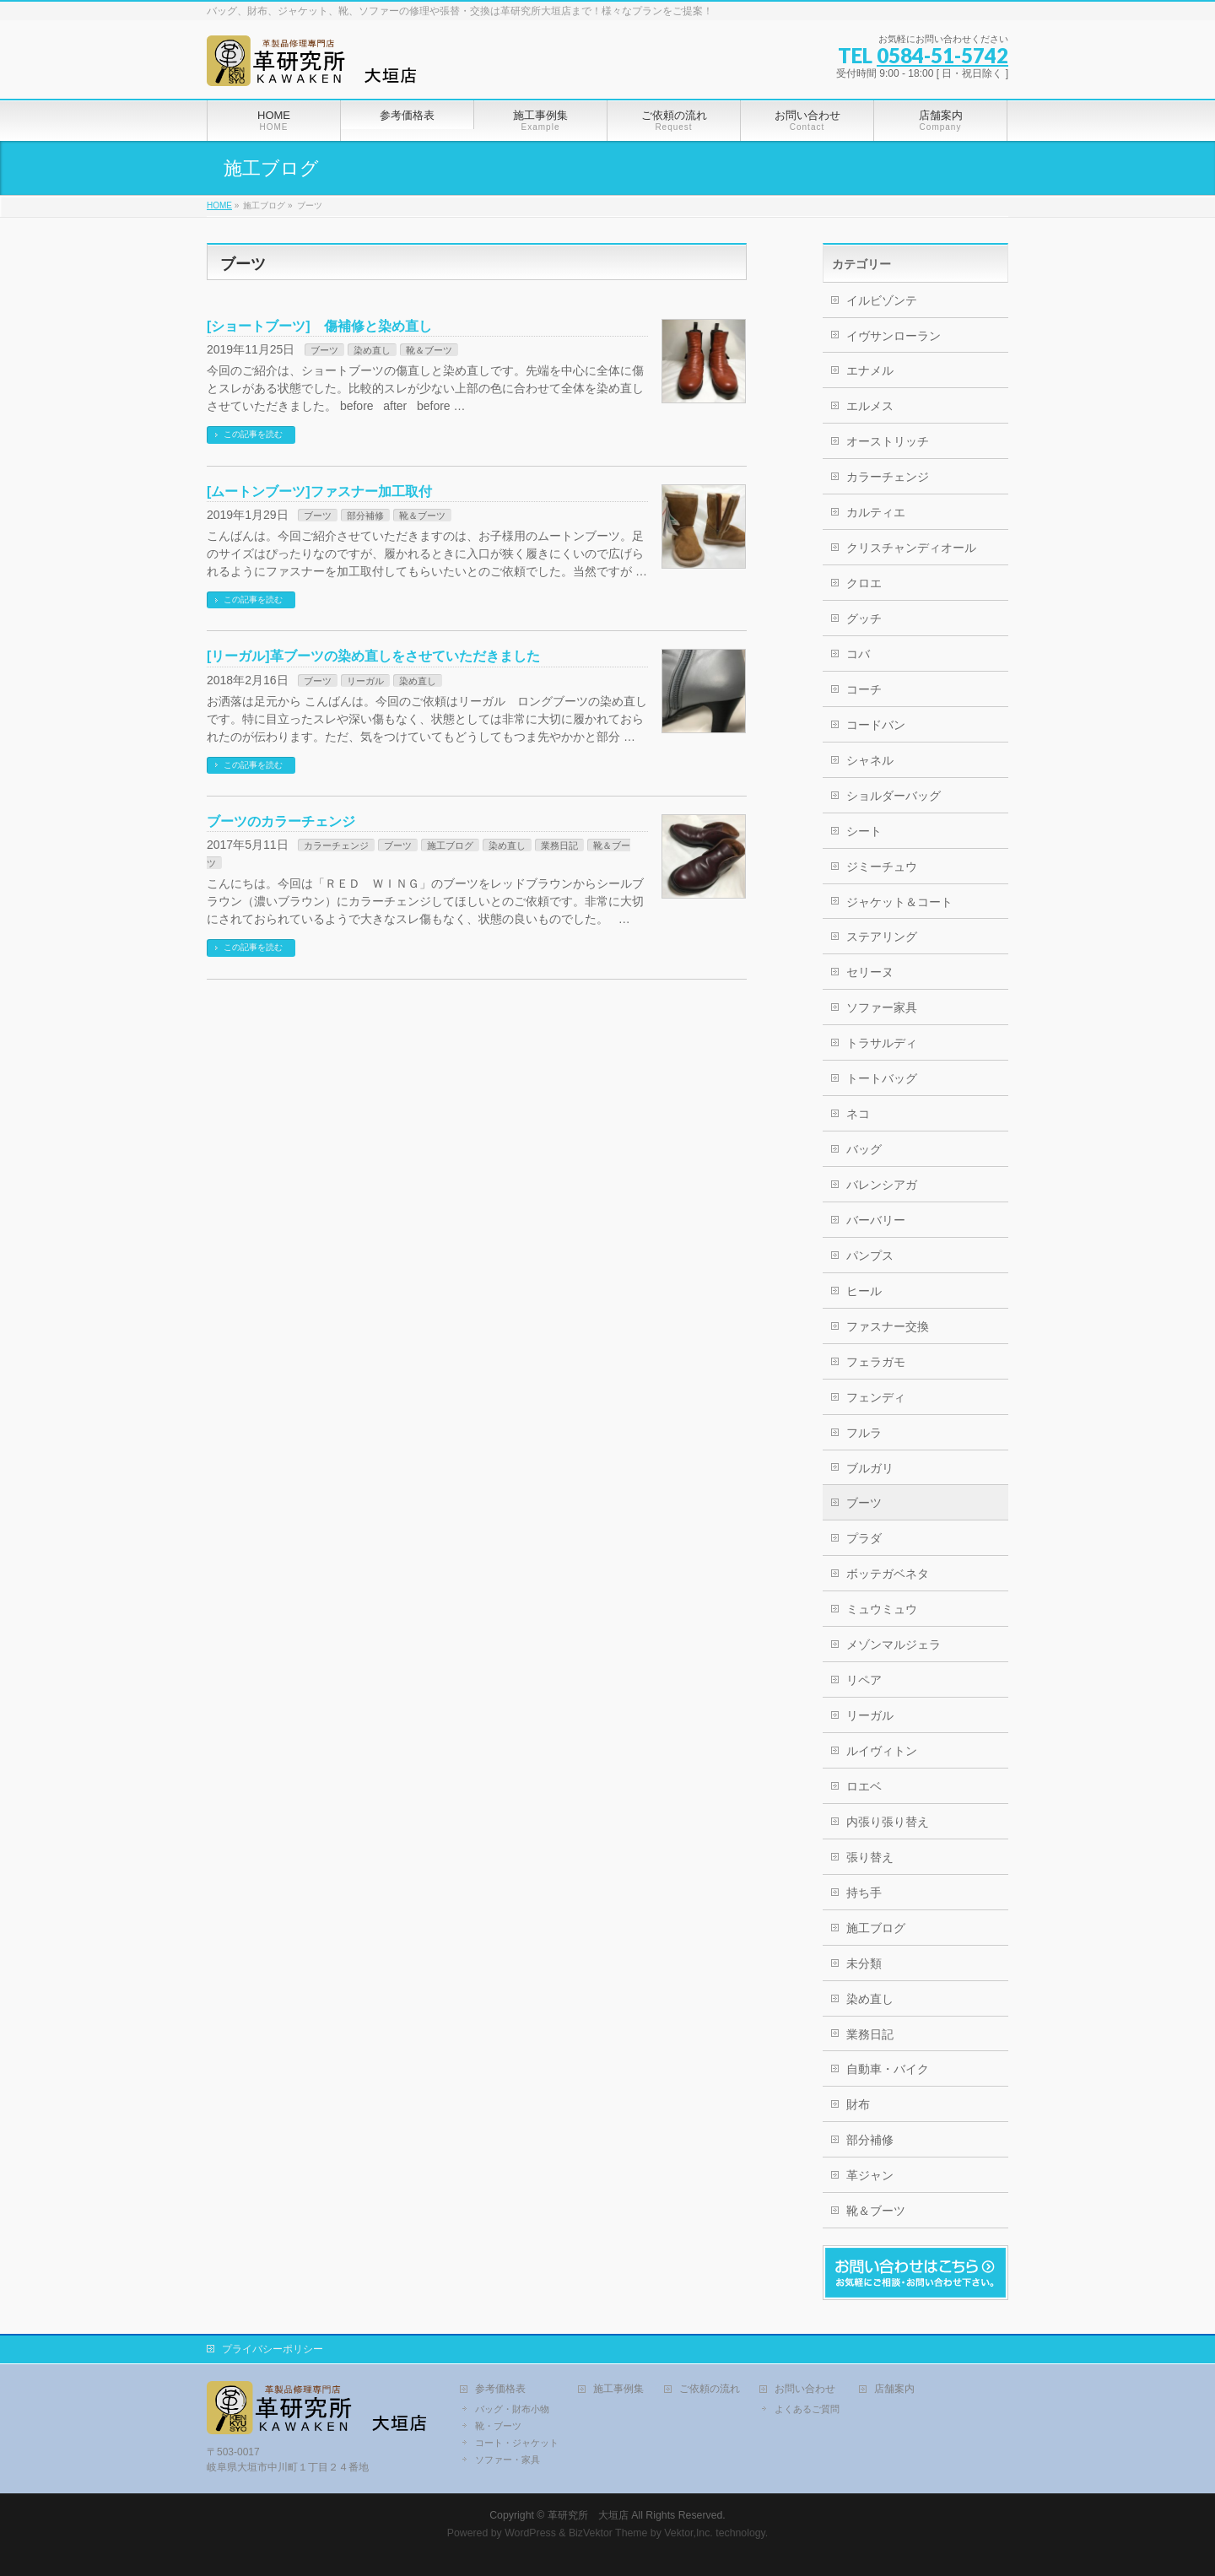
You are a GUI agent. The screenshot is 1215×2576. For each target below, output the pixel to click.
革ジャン (870, 2175)
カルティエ (875, 512)
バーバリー (875, 1220)
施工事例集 (618, 2389)
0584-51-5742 (942, 55)
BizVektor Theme (608, 2533)
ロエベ (864, 1786)
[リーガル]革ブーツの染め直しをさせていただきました (373, 656)
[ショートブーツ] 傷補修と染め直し (319, 326)
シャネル (870, 760)
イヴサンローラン (893, 336)
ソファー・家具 (507, 2459)
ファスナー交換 (887, 1326)
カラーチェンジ (336, 845)
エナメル (870, 370)
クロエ (864, 583)
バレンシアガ (881, 1184)
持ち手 (864, 1892)
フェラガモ (875, 1362)
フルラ (864, 1432)
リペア (864, 1680)
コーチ (864, 689)
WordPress (530, 2533)
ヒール (864, 1291)
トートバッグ (881, 1078)
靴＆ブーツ (429, 350)
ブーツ (324, 350)
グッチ (864, 618)
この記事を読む (253, 434)
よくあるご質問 (807, 2409)
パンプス (870, 1255)
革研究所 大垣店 (588, 2515)
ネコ (858, 1114)
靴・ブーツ (498, 2426)
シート (864, 831)
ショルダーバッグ (893, 795)
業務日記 (559, 845)
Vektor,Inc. (688, 2533)
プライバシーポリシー (272, 2349)
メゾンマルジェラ (893, 1644)
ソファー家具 (881, 1007)
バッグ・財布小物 (512, 2409)
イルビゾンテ (881, 300)
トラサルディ (881, 1043)
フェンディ (875, 1397)
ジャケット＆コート (899, 902)
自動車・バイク (887, 2069)
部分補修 (365, 515)
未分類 (864, 1963)
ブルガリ (870, 1468)
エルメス (870, 406)
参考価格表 (500, 2389)
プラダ (864, 1538)
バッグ (864, 1149)
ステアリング (881, 936)
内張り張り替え (887, 1821)
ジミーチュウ (881, 866)
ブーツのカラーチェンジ (281, 821)
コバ (858, 654)
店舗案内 (894, 2389)
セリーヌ (870, 972)
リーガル (365, 681)
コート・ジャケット (517, 2443)
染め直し (372, 350)
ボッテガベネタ (887, 1573)
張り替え (870, 1857)
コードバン (875, 725)
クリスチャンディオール (911, 547)
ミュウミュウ (881, 1609)
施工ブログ (450, 845)
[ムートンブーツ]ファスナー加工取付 (319, 491)
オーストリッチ (887, 441)
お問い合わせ (805, 2389)
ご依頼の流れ (709, 2389)
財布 (858, 2104)
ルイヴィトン (881, 1751)
